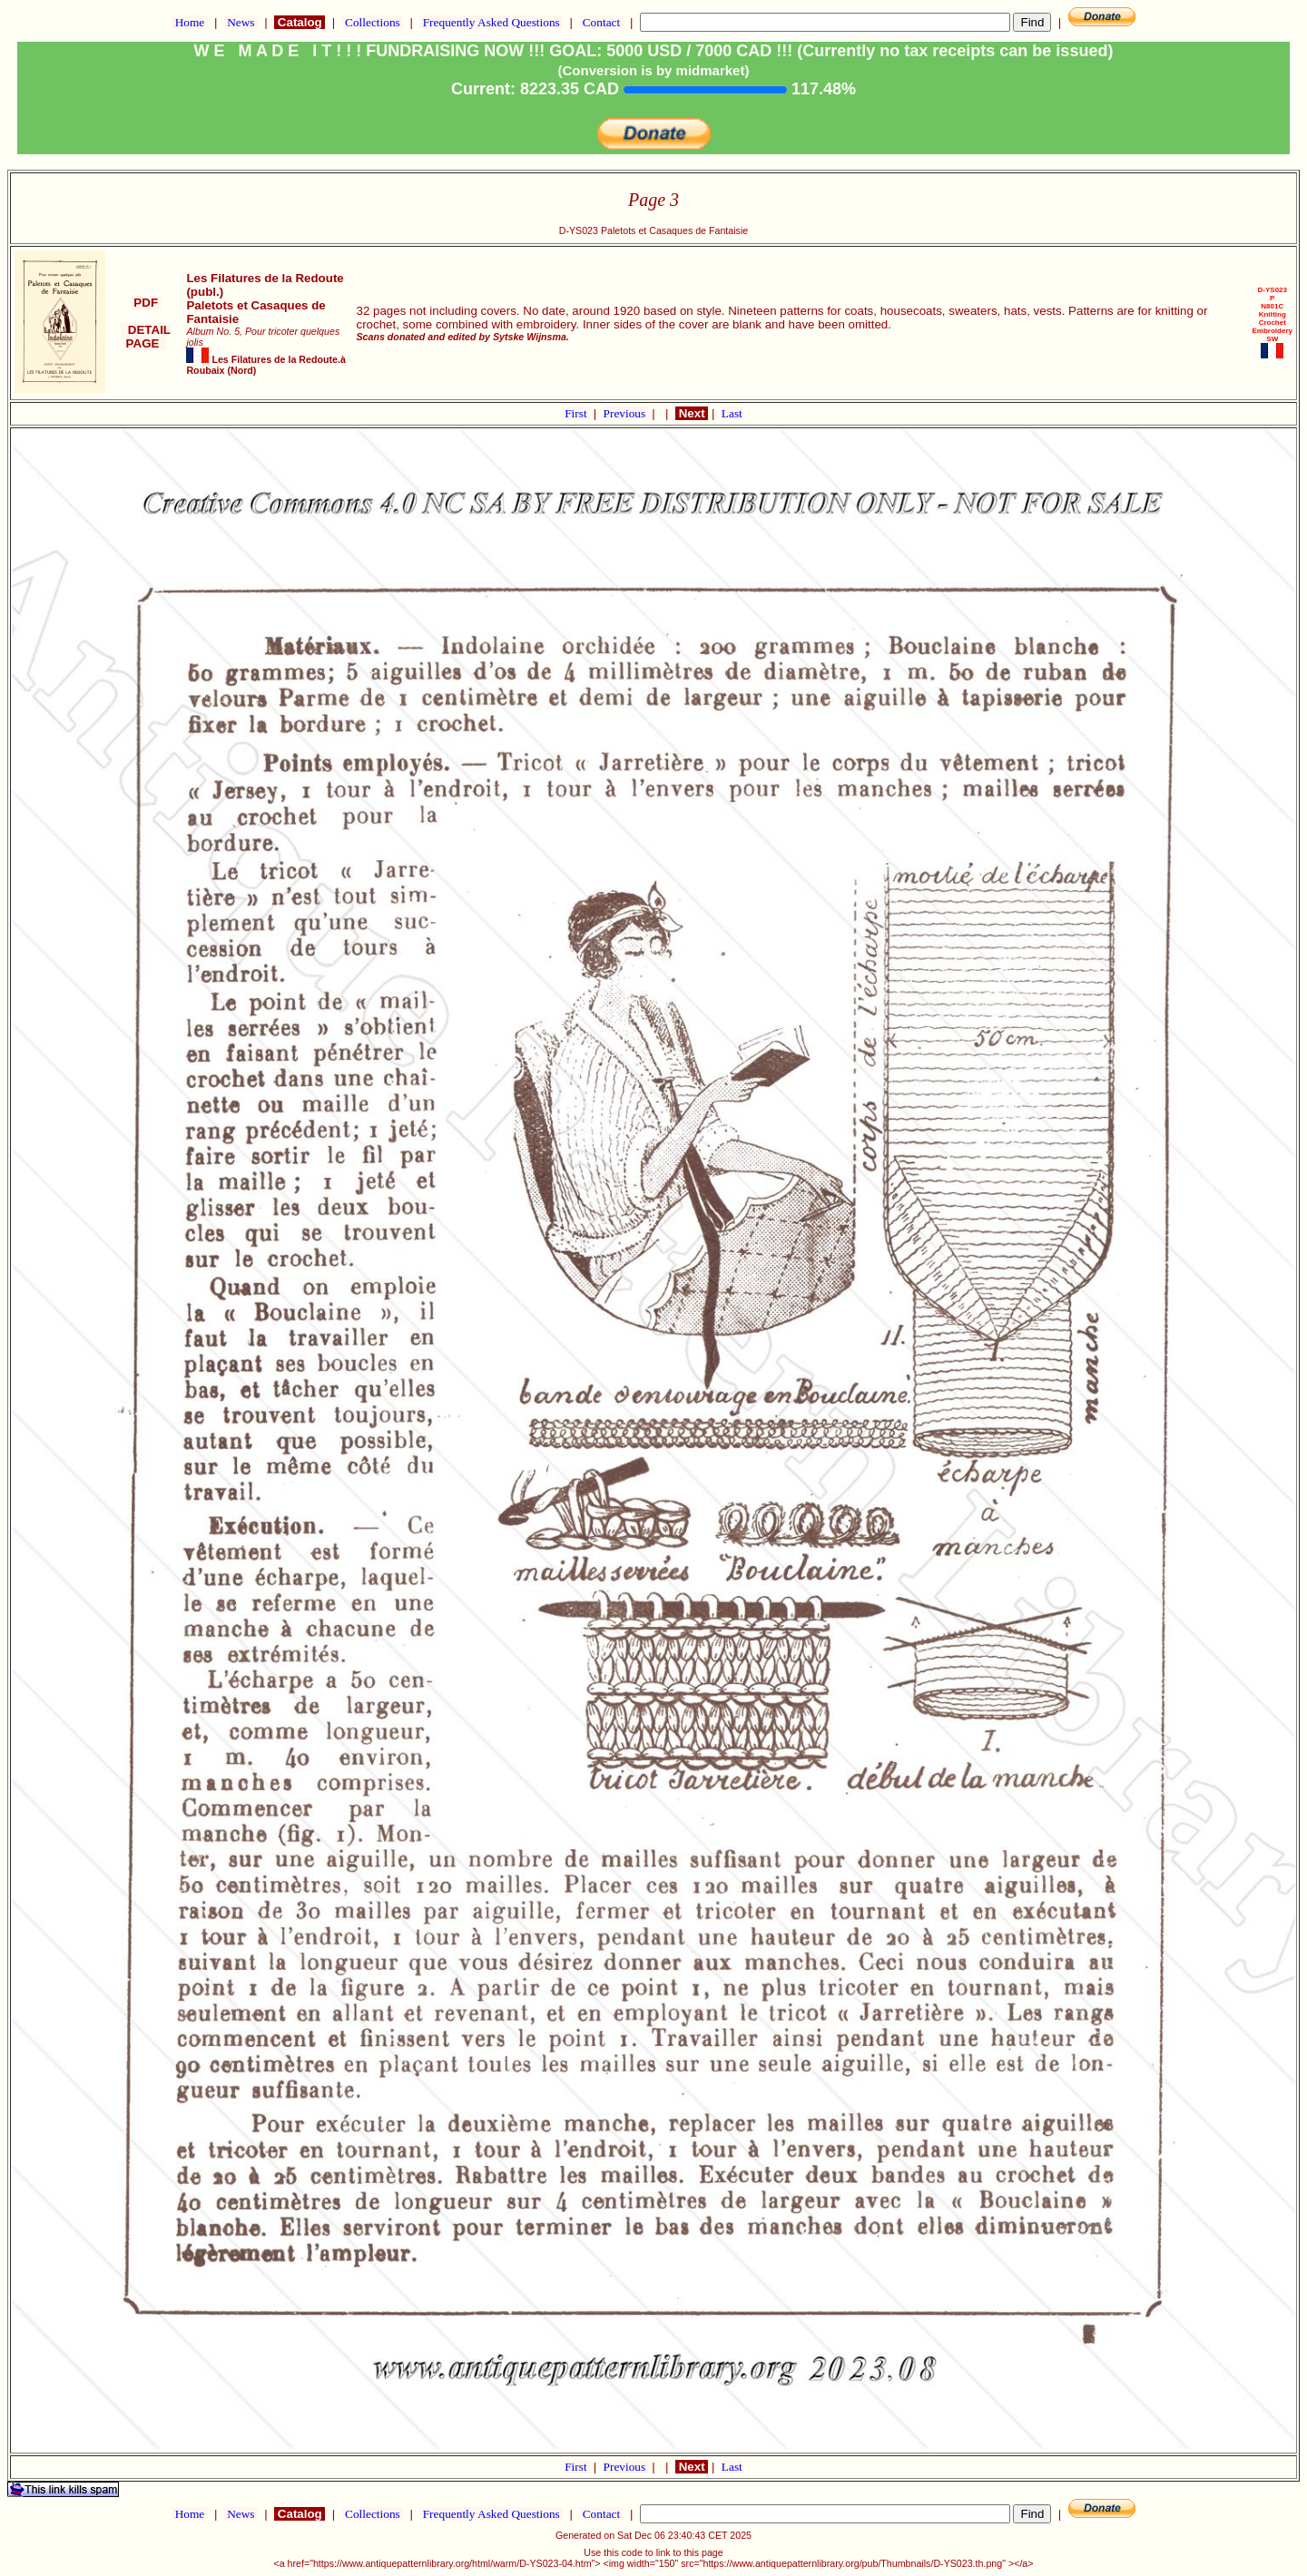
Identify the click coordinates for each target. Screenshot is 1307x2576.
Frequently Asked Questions (491, 22)
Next (691, 413)
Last (732, 413)
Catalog (299, 22)
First (577, 413)
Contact (601, 22)
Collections (372, 22)
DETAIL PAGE (146, 336)
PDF (146, 302)
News (241, 22)
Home (189, 22)
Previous (626, 413)
